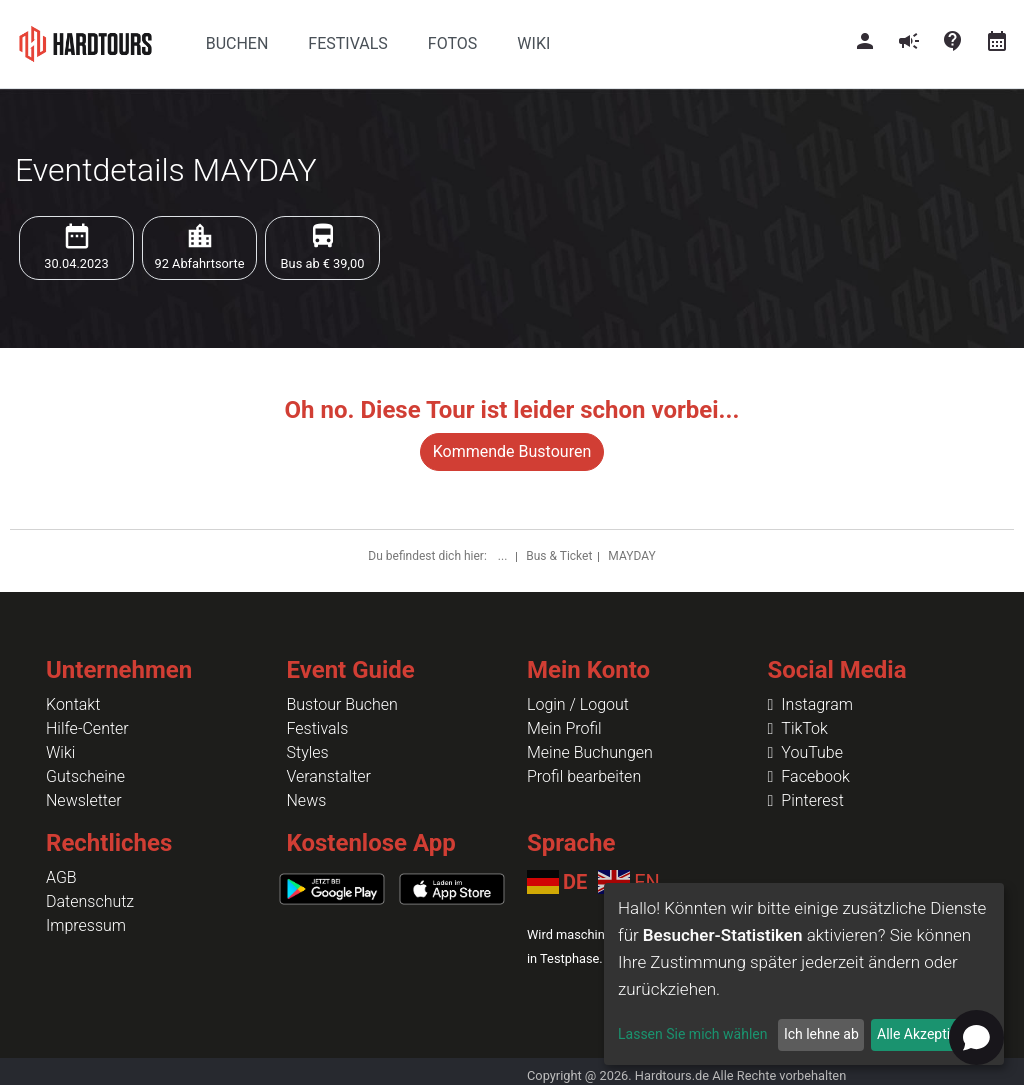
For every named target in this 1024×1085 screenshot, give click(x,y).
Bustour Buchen (342, 704)
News (307, 800)
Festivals (318, 728)
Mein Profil (564, 728)
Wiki (60, 752)
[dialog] (804, 974)
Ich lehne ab (821, 1034)
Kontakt (73, 704)
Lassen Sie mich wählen (692, 1034)
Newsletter (84, 800)
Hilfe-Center (87, 728)
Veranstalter (329, 776)
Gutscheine (85, 776)
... (504, 556)
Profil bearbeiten (584, 776)
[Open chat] (976, 1037)
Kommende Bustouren (512, 451)
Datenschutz (90, 901)
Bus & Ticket (559, 556)
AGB (61, 877)
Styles (308, 752)
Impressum (86, 925)
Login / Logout (578, 704)
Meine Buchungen (590, 752)
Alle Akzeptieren (927, 1034)
